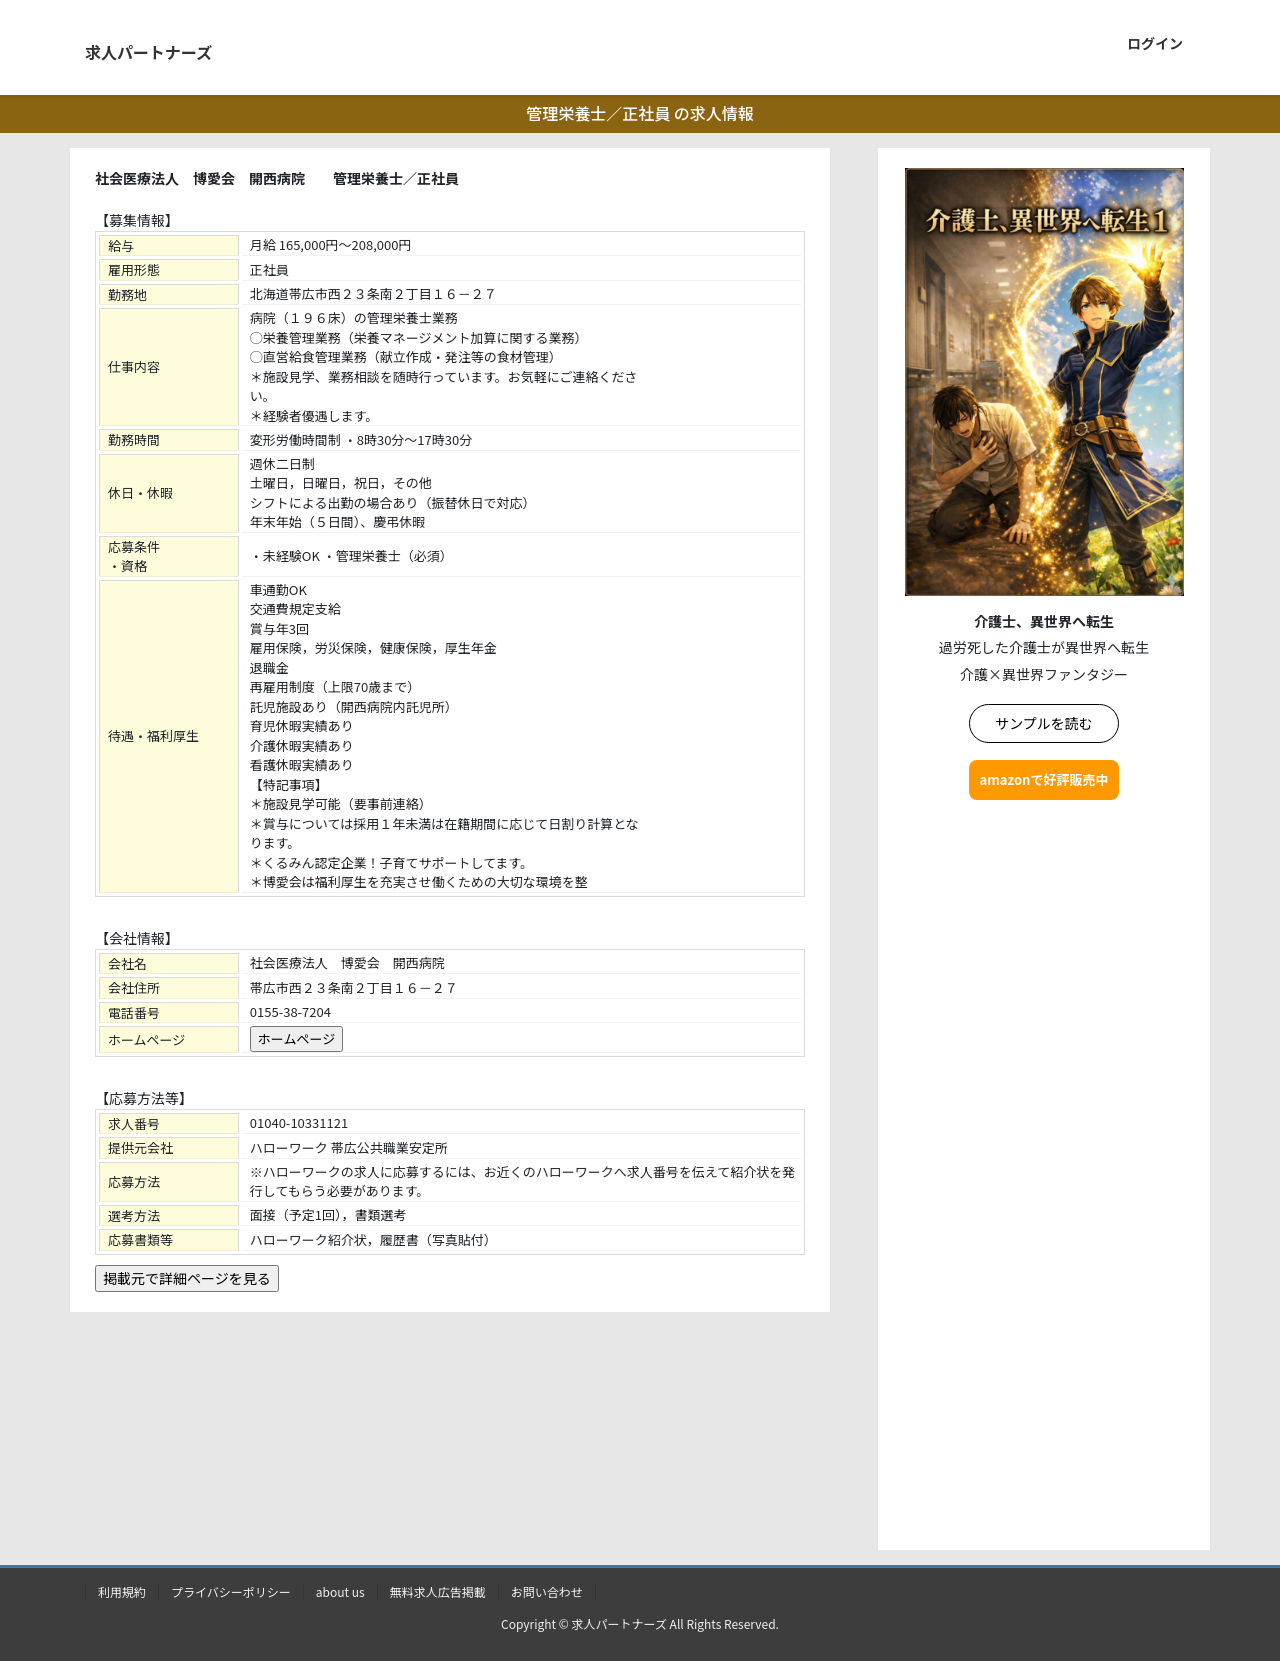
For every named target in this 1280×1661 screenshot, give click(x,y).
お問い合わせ (547, 1591)
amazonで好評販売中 (1044, 779)
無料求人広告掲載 (438, 1591)
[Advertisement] (1044, 1179)
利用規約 (122, 1591)
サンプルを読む (1044, 723)
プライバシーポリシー (231, 1591)
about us (340, 1591)
